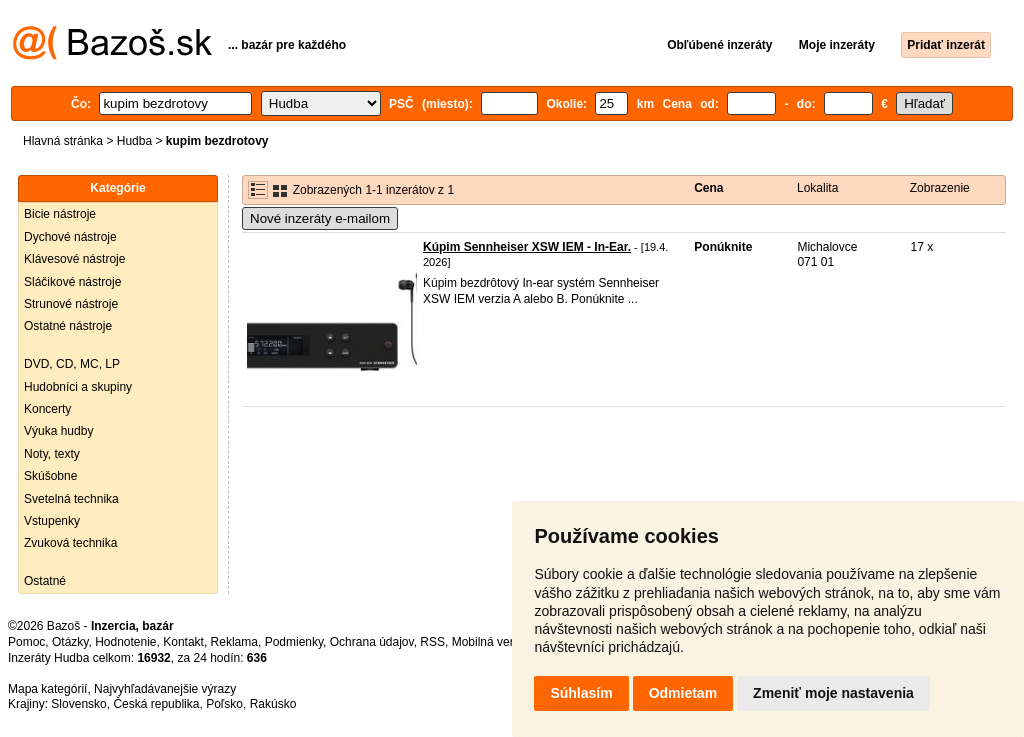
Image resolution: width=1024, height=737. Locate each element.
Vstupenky (52, 521)
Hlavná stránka (63, 141)
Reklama (234, 642)
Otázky (70, 642)
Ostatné (45, 581)
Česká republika (156, 704)
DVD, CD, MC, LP (72, 364)
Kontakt (183, 642)
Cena (708, 188)
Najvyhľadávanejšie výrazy (165, 689)
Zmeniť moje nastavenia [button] (833, 693)
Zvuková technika (70, 543)
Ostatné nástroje (68, 326)
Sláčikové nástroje (72, 282)
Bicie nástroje (60, 214)
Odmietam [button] (683, 693)
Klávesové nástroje (74, 259)
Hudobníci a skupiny (78, 387)
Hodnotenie (125, 642)
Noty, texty (52, 454)
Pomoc (26, 642)
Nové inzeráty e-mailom (320, 218)
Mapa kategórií (47, 689)
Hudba (134, 141)
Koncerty (47, 409)
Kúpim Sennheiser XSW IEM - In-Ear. (527, 247)
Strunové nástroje (71, 304)
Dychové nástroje (70, 237)
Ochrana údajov (372, 642)
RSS (432, 642)
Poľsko (224, 704)
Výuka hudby (58, 431)
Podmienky (294, 642)
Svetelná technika (71, 499)
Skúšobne (50, 476)
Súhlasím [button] (581, 693)
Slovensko (78, 704)
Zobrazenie (940, 188)
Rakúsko (273, 704)
